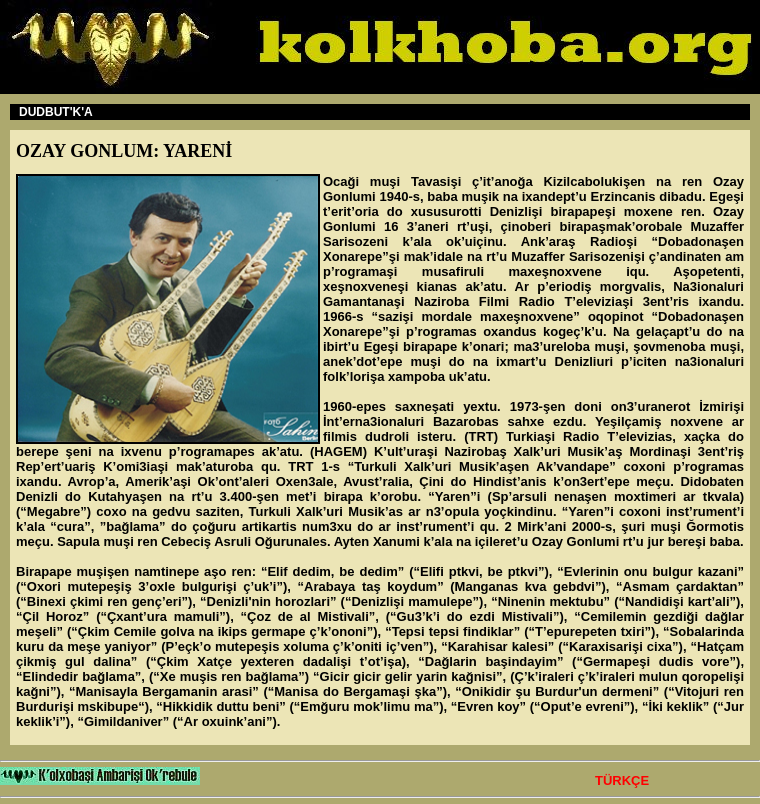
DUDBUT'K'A (56, 112)
